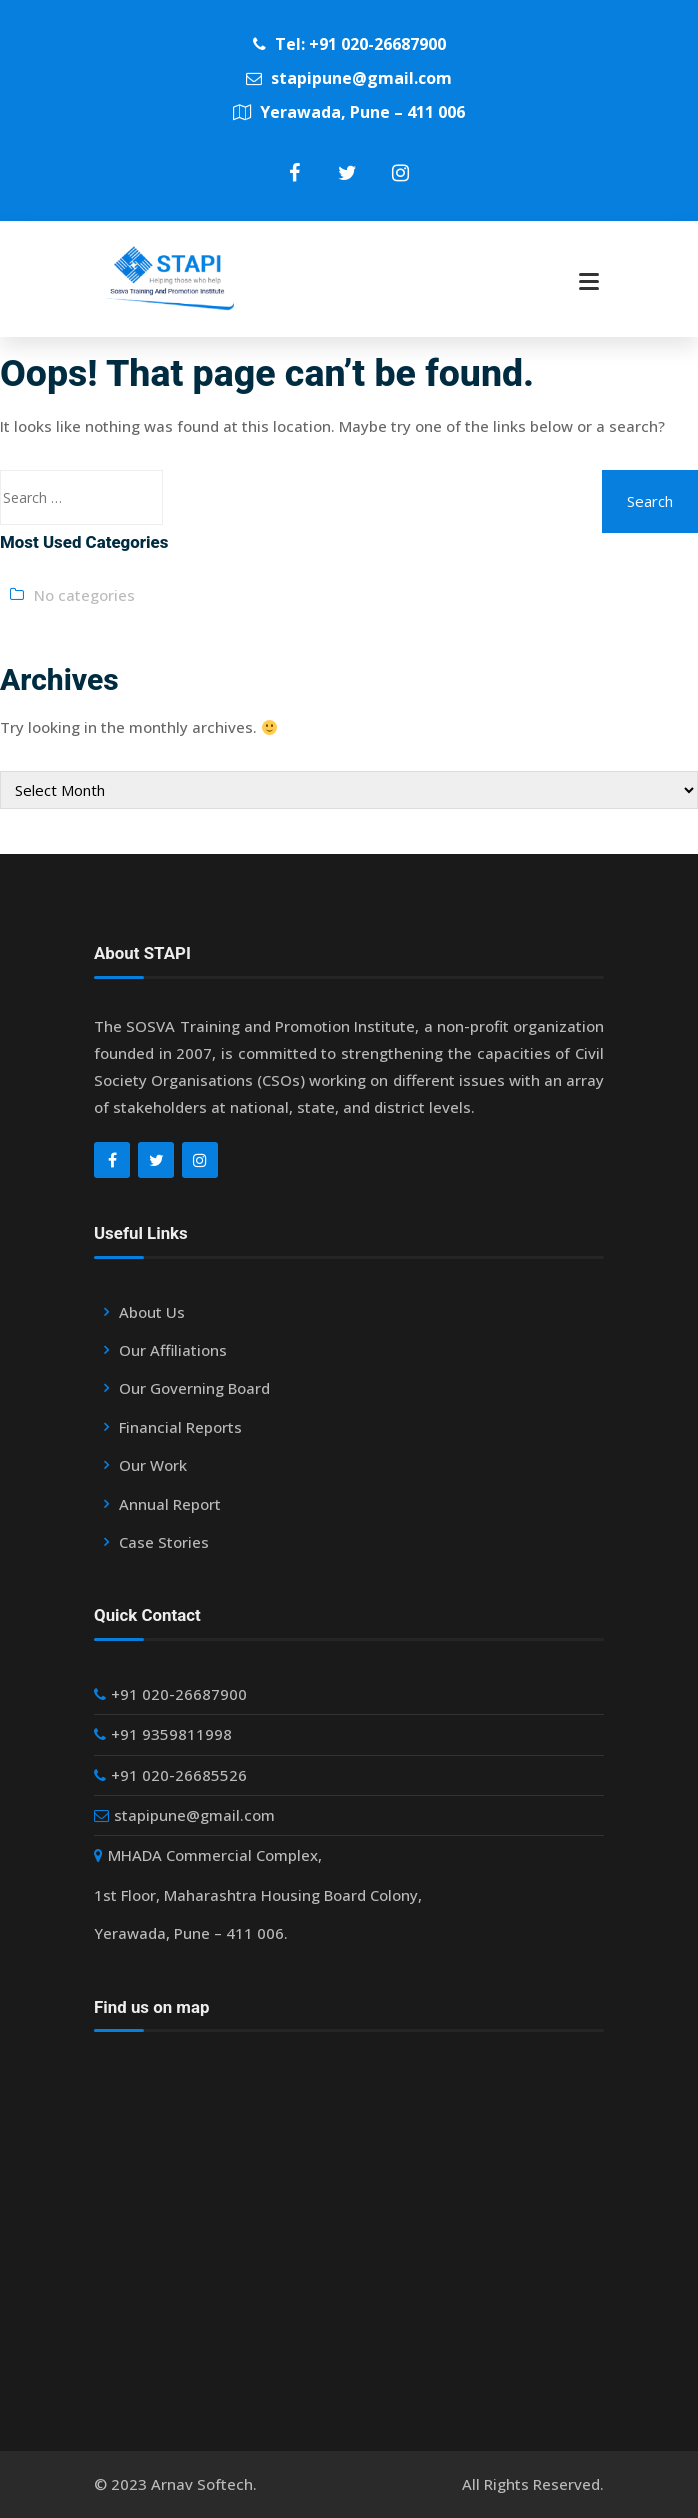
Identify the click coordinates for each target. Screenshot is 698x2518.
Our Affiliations (173, 1350)
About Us (152, 1312)
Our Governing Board (194, 1388)
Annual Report (170, 1504)
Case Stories (164, 1542)
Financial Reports (180, 1427)
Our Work (153, 1465)
